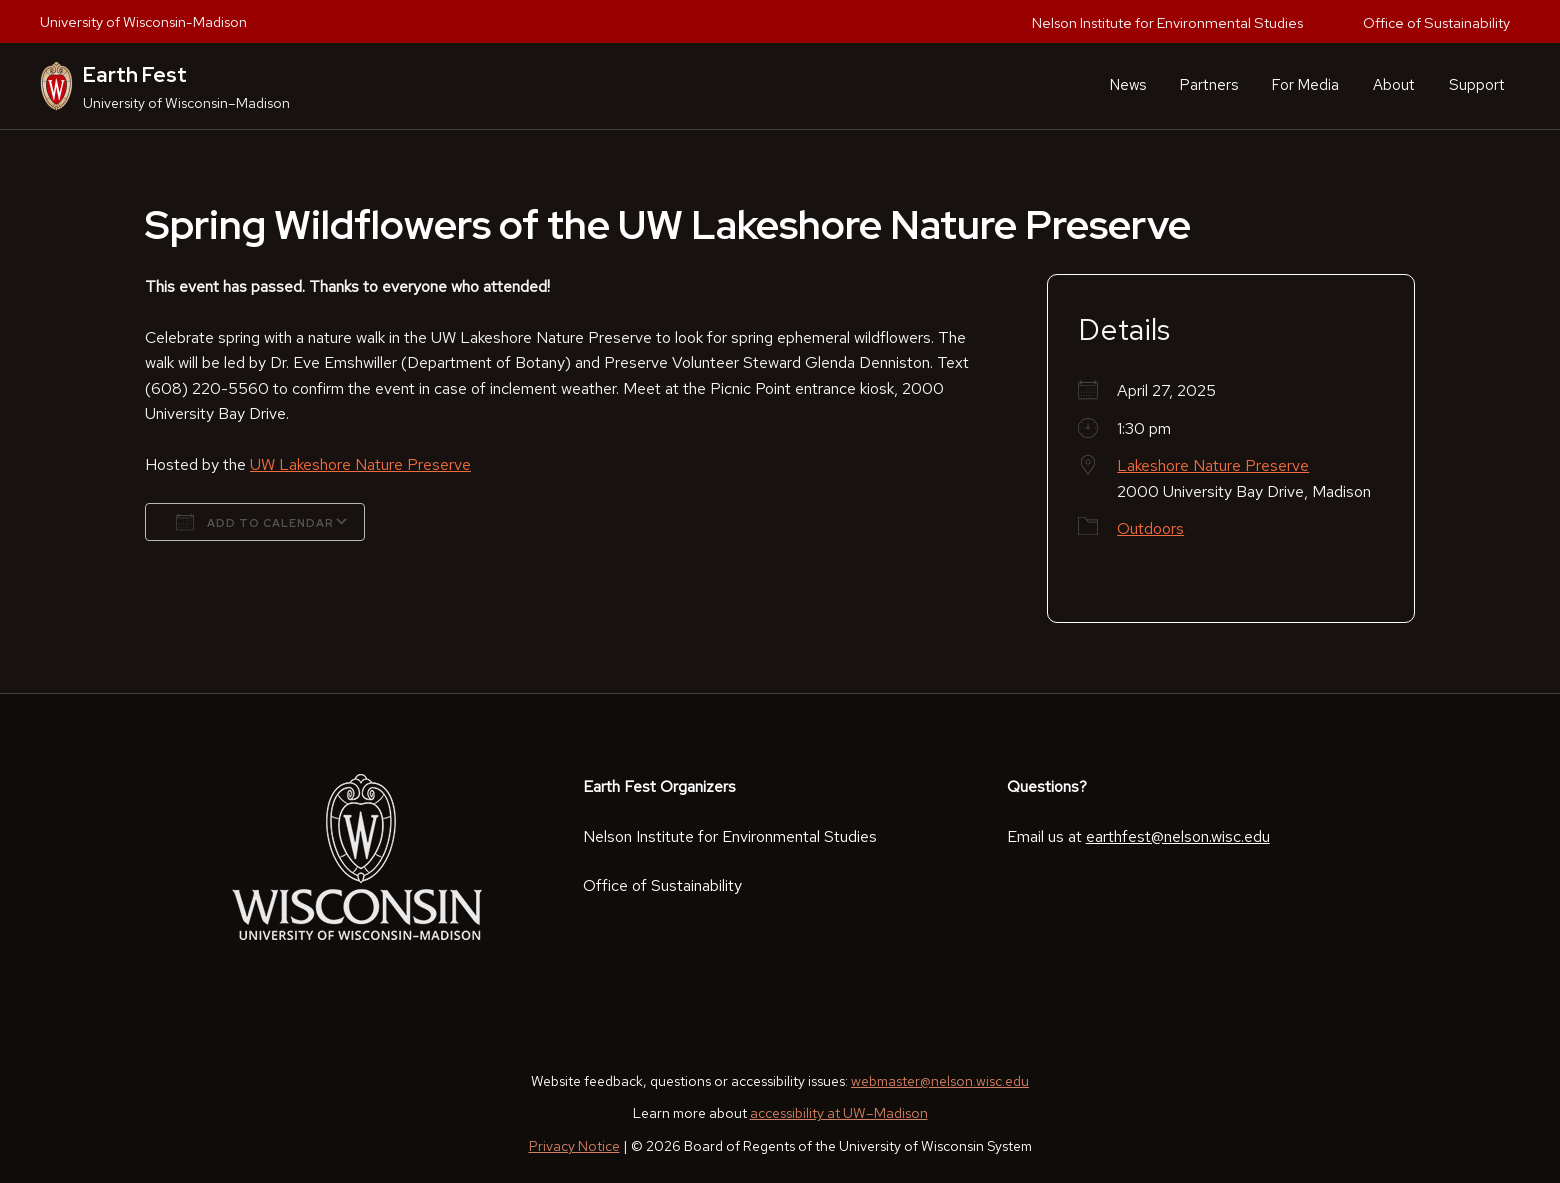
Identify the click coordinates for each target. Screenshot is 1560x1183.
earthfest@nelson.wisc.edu (1178, 836)
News (1128, 85)
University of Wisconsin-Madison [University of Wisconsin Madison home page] (143, 21)
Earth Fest (135, 74)
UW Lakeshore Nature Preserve (360, 464)
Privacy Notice (574, 1146)
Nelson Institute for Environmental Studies (1167, 22)
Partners (1209, 85)
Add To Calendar (255, 522)
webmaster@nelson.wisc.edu (940, 1081)
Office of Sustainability (1436, 22)
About (1394, 85)
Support (1477, 85)
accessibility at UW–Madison (839, 1113)
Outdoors (1150, 528)
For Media (1305, 85)
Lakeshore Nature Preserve (1213, 465)
